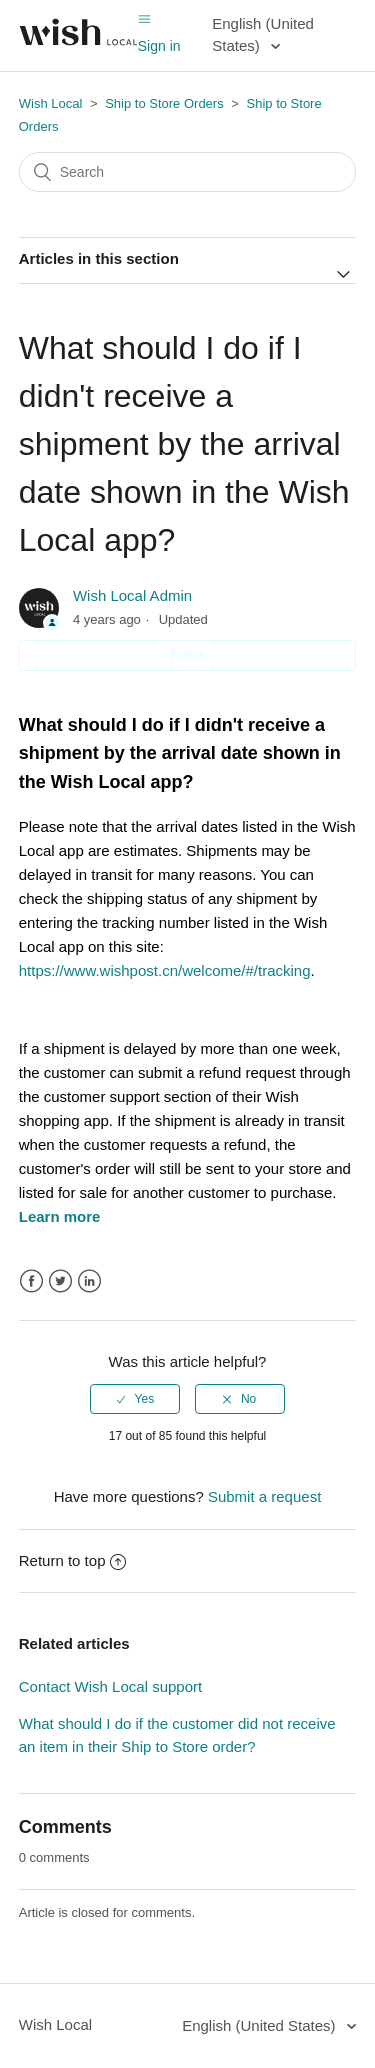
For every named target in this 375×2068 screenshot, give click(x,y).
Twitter (60, 1281)
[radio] (135, 1399)
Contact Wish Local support (110, 1686)
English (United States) (263, 35)
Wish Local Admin (132, 595)
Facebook (31, 1281)
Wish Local (52, 103)
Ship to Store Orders (164, 103)
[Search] (188, 172)
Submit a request (264, 1496)
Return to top (73, 1560)
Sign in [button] (159, 46)
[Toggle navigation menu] (144, 19)
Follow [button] (187, 655)
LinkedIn (89, 1281)
